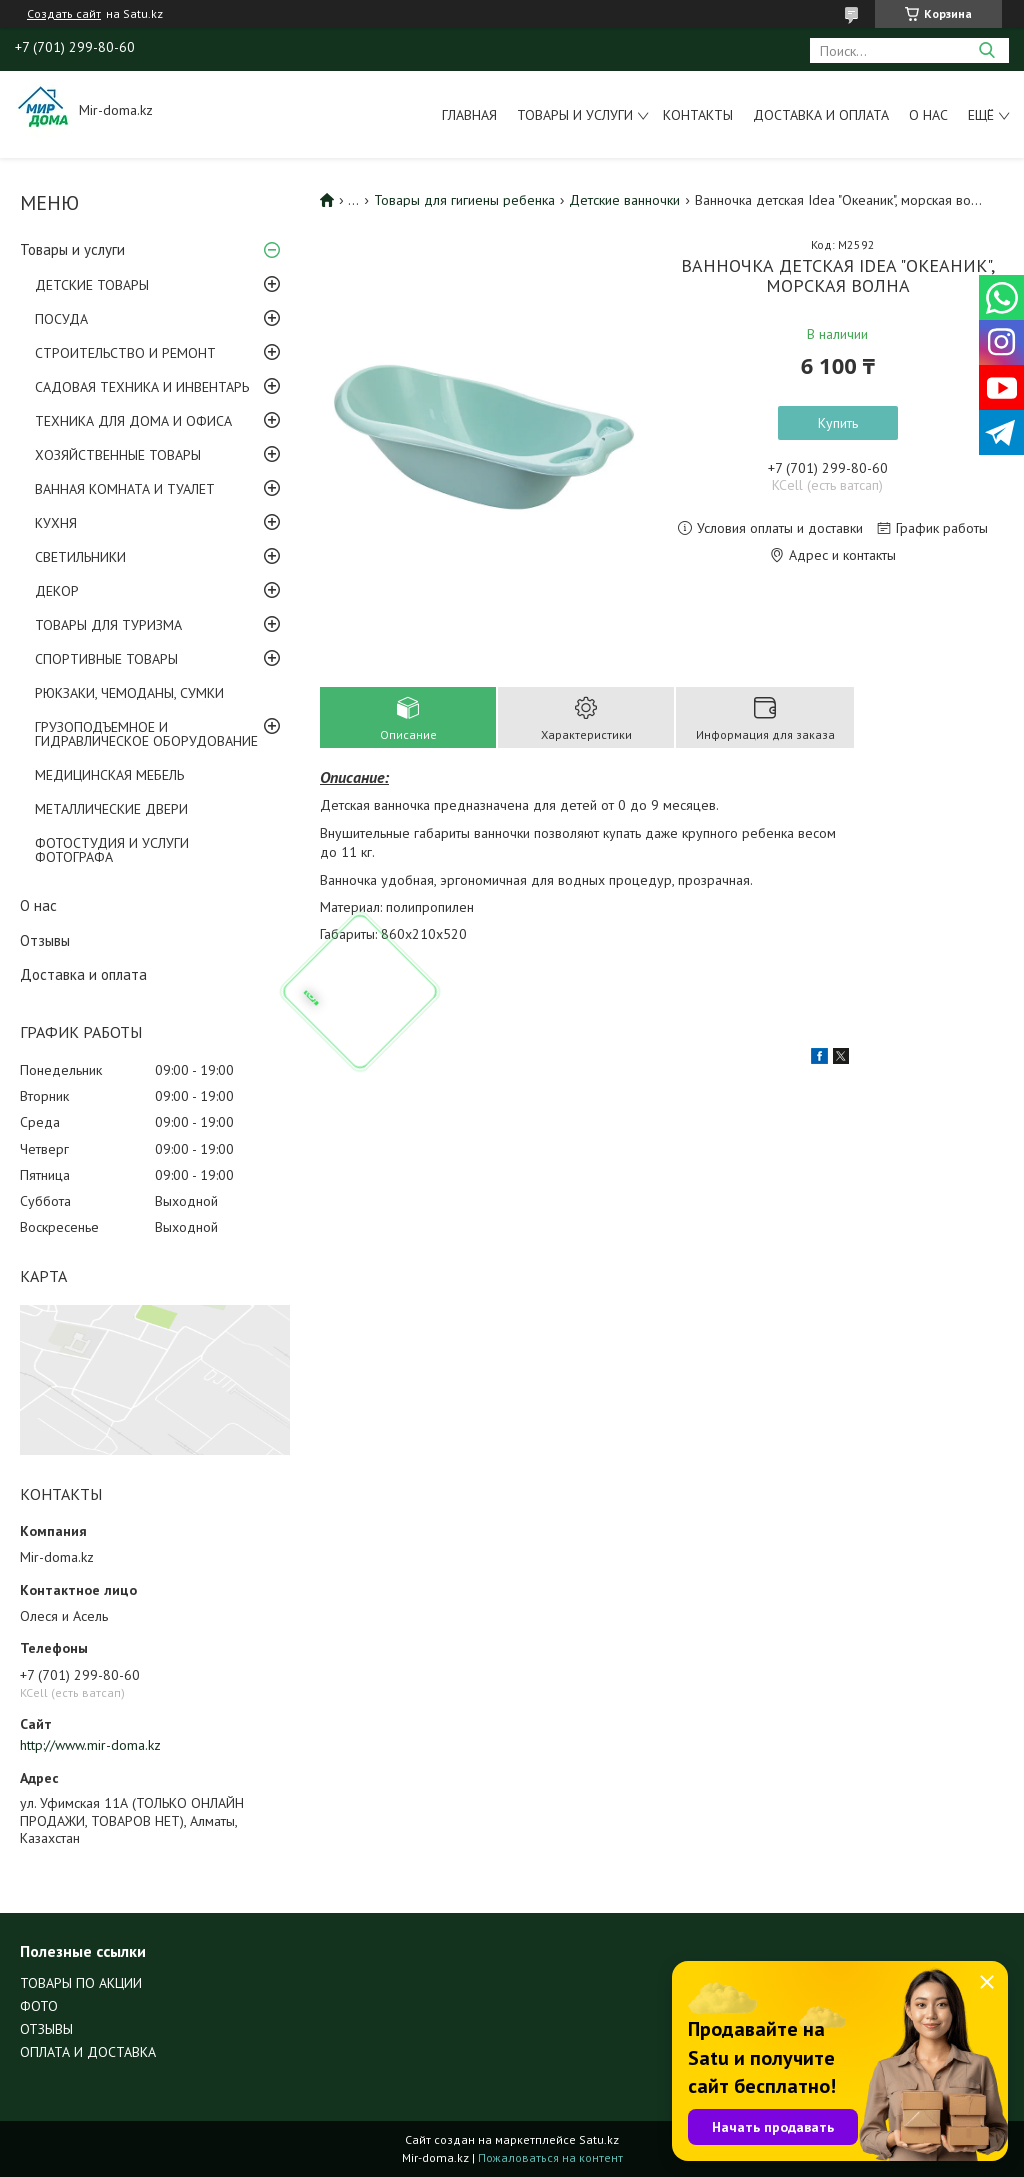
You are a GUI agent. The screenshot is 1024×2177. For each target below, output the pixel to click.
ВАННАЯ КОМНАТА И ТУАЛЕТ (125, 489)
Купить (838, 423)
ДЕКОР (57, 591)
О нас (928, 115)
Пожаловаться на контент (550, 2157)
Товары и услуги (575, 115)
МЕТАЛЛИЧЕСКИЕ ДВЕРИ (111, 809)
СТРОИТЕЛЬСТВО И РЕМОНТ (125, 353)
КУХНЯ (56, 523)
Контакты (698, 115)
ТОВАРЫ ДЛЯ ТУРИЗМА (108, 625)
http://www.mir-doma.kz (90, 1745)
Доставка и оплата (821, 115)
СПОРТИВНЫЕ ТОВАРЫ (106, 659)
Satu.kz (599, 2139)
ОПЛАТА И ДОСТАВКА (88, 2052)
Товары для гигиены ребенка (464, 200)
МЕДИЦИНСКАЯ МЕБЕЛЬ (109, 775)
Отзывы (45, 940)
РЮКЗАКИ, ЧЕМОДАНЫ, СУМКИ (129, 693)
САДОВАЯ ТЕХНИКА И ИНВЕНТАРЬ (142, 387)
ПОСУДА (61, 319)
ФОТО (39, 2006)
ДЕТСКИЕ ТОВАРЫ (92, 285)
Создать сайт (64, 14)
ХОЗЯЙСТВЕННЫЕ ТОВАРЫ (118, 455)
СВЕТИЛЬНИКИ (80, 557)
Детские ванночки (624, 200)
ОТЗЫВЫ (46, 2029)
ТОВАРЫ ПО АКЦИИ (81, 1983)
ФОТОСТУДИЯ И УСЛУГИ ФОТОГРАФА (112, 850)
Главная (469, 115)
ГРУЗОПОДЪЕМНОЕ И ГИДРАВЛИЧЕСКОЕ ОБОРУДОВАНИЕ (146, 734)
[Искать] (986, 50)
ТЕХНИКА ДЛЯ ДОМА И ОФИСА (133, 421)
